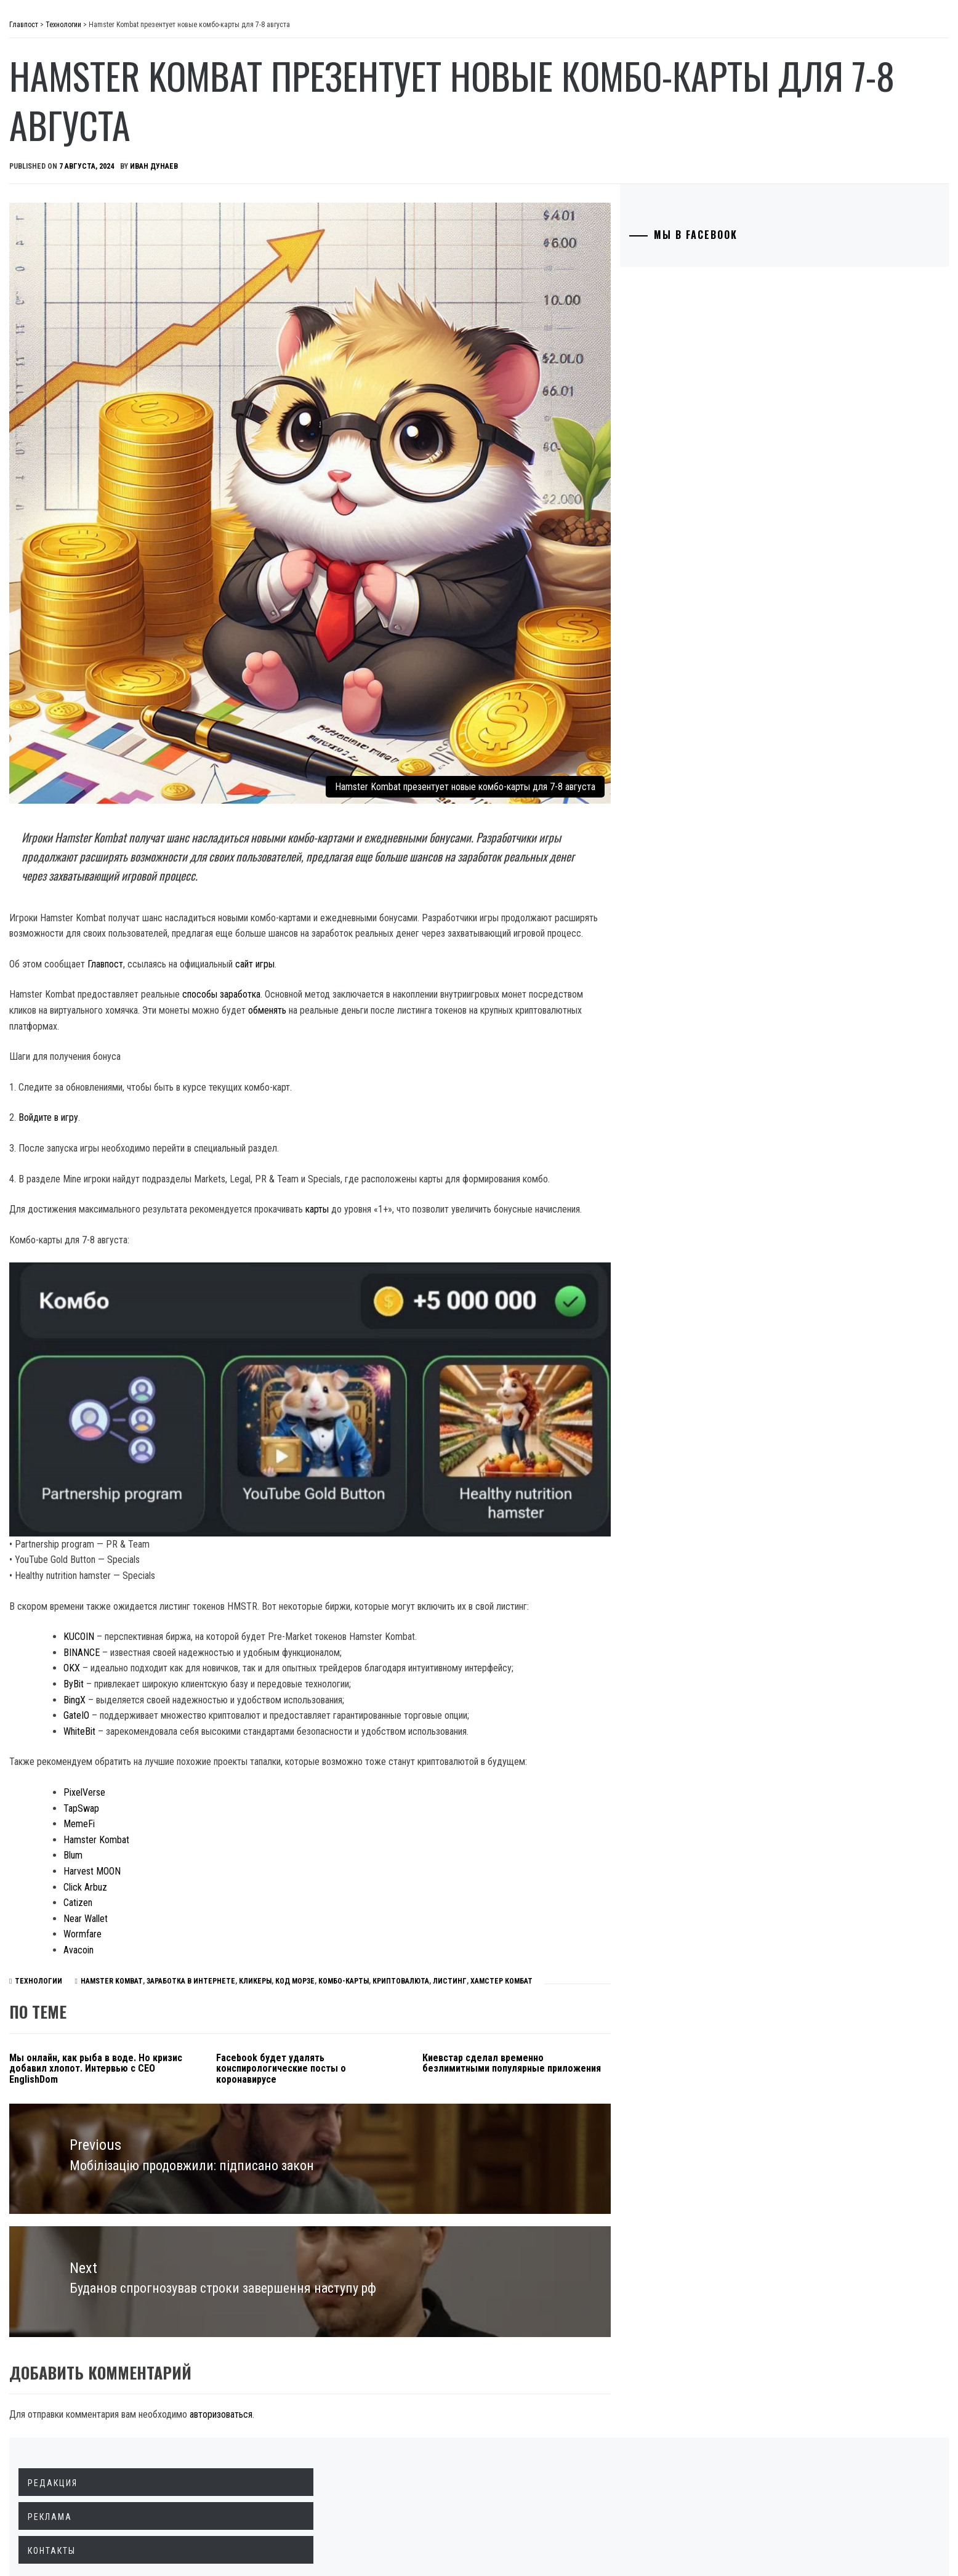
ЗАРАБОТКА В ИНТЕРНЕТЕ (309, 1916)
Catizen (262, 1822)
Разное (62, 311)
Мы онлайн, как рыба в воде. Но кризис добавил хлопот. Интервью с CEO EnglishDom (264, 2004)
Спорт (60, 338)
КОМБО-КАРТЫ (462, 1916)
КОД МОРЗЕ (413, 1916)
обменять (597, 906)
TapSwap (266, 1728)
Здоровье (69, 284)
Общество (70, 149)
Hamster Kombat (281, 1760)
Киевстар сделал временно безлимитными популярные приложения (588, 2004)
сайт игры (439, 859)
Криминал (70, 176)
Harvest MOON (276, 1791)
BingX (259, 1604)
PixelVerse (269, 1712)
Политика (70, 94)
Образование (77, 203)
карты (501, 1120)
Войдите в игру (233, 1013)
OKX (256, 1556)
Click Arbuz (270, 1806)
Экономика (73, 122)
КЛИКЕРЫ (374, 1916)
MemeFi (264, 1744)
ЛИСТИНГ (569, 1916)
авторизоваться (405, 2326)
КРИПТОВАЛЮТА (519, 1916)
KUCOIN (263, 1525)
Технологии (74, 230)
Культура (67, 257)
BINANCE (266, 1540)
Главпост (105, 31)
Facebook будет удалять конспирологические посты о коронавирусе (426, 2004)
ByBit (258, 1588)
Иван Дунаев (339, 166)
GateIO (261, 1619)
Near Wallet (270, 1838)
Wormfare (267, 1854)
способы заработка (406, 890)
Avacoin (263, 1870)
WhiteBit (264, 1635)
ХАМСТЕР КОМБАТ (620, 1916)
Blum (257, 1775)
